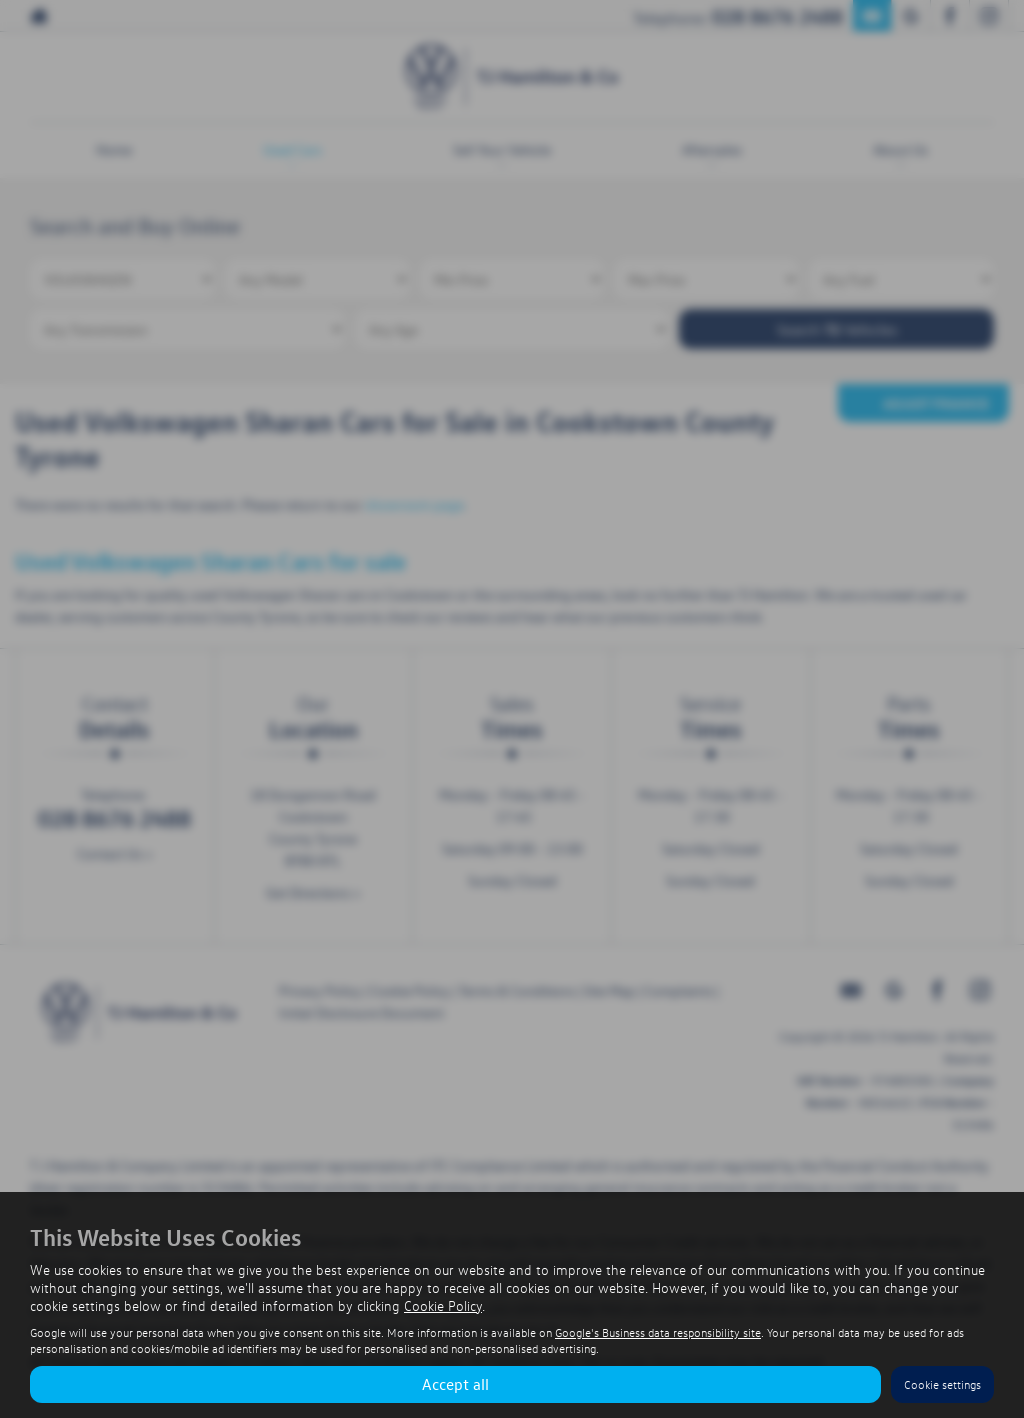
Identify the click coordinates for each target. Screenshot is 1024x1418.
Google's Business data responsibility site (658, 1332)
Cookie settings (942, 1384)
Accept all (455, 1384)
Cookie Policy (443, 1305)
